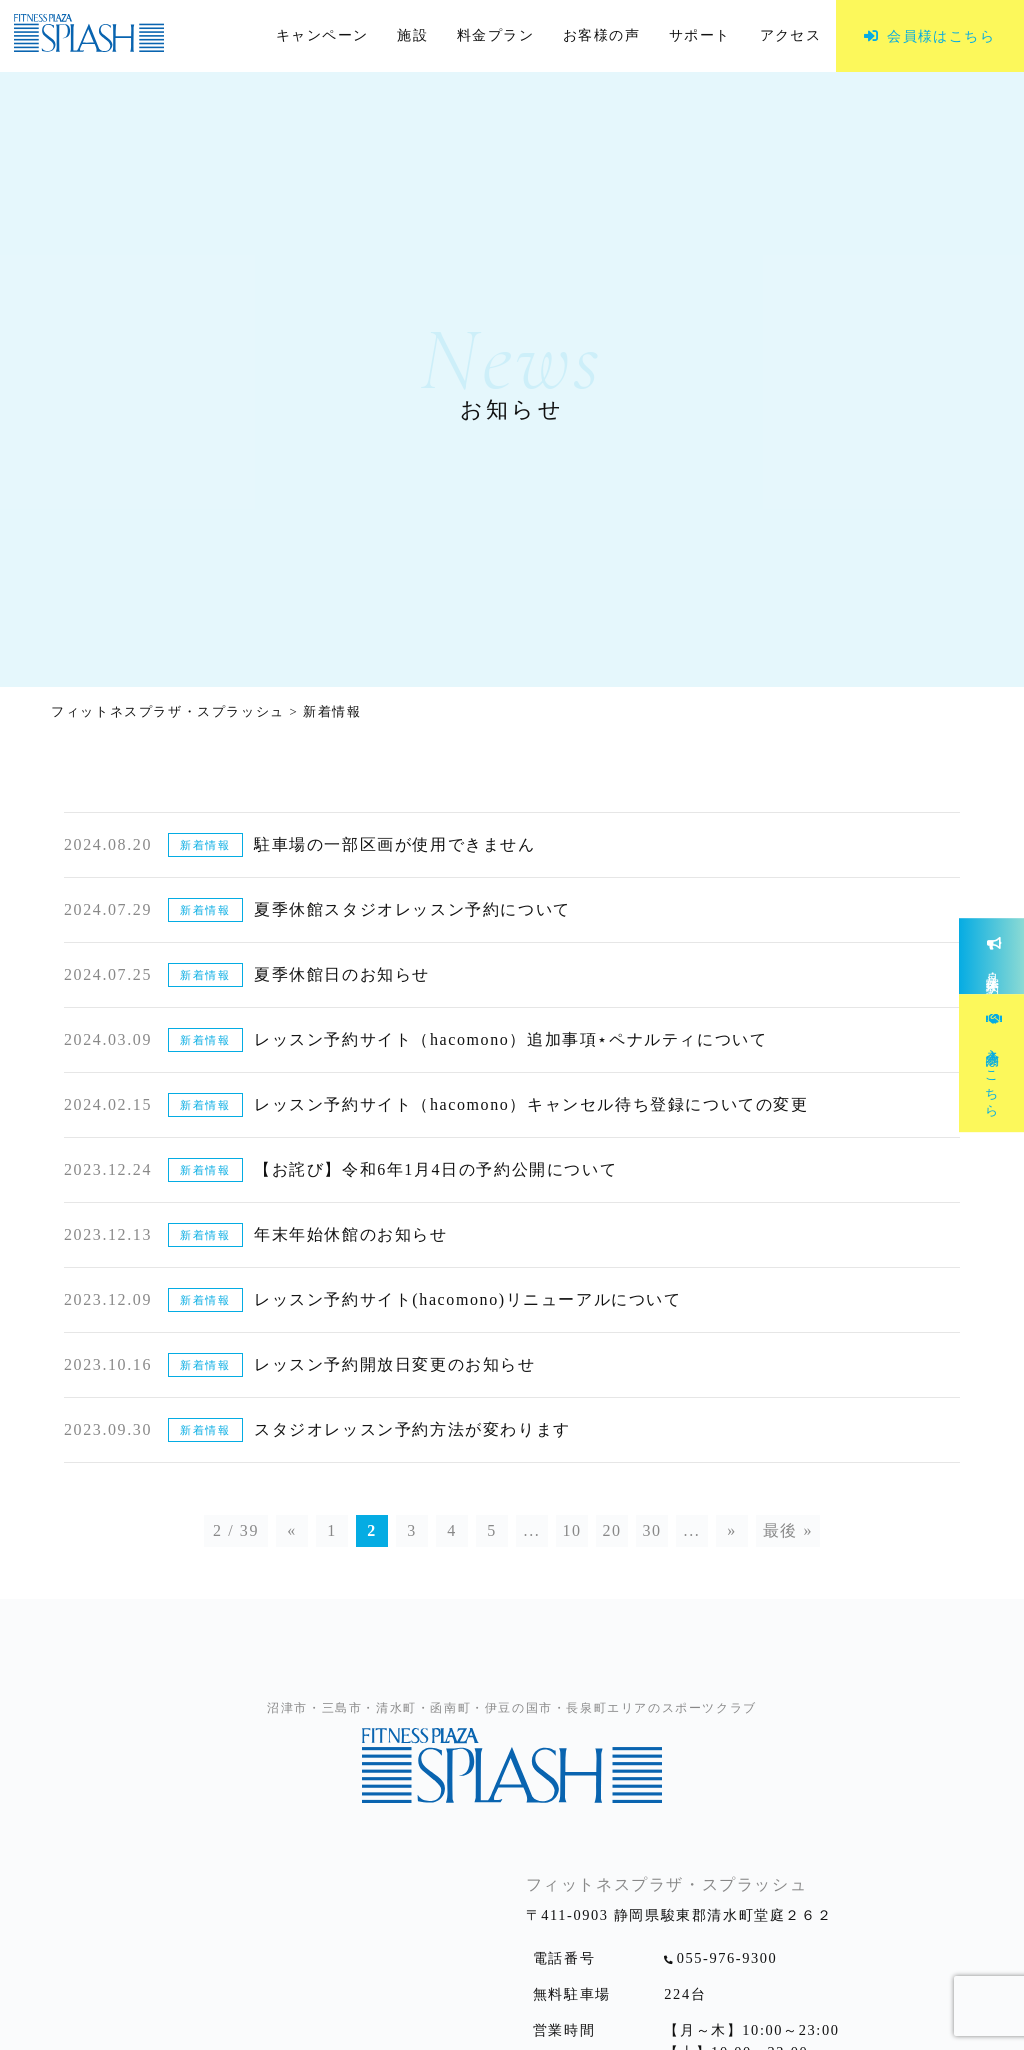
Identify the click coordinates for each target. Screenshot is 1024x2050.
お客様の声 (601, 36)
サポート (700, 36)
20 (611, 1530)
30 (651, 1530)
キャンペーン (322, 36)
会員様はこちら (941, 36)
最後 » (788, 1530)
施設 (412, 36)
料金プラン (495, 36)
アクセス (791, 36)
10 (571, 1530)
